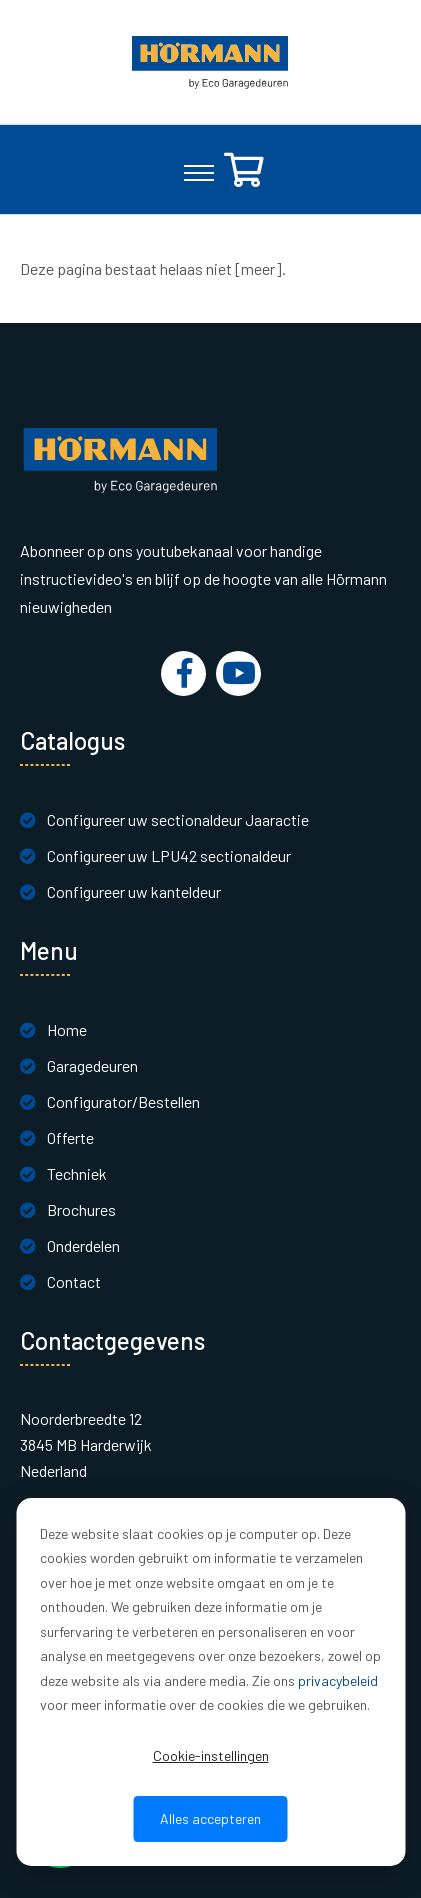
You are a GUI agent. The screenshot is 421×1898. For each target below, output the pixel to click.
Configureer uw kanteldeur (134, 891)
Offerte (70, 1137)
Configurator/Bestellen (123, 1101)
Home (67, 1029)
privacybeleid (338, 1680)
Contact (74, 1281)
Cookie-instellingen (211, 1755)
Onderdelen (83, 1245)
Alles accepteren (210, 1818)
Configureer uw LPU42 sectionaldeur (169, 855)
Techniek (77, 1173)
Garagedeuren (92, 1065)
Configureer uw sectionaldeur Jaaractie (178, 819)
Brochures (81, 1209)
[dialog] (210, 1682)
